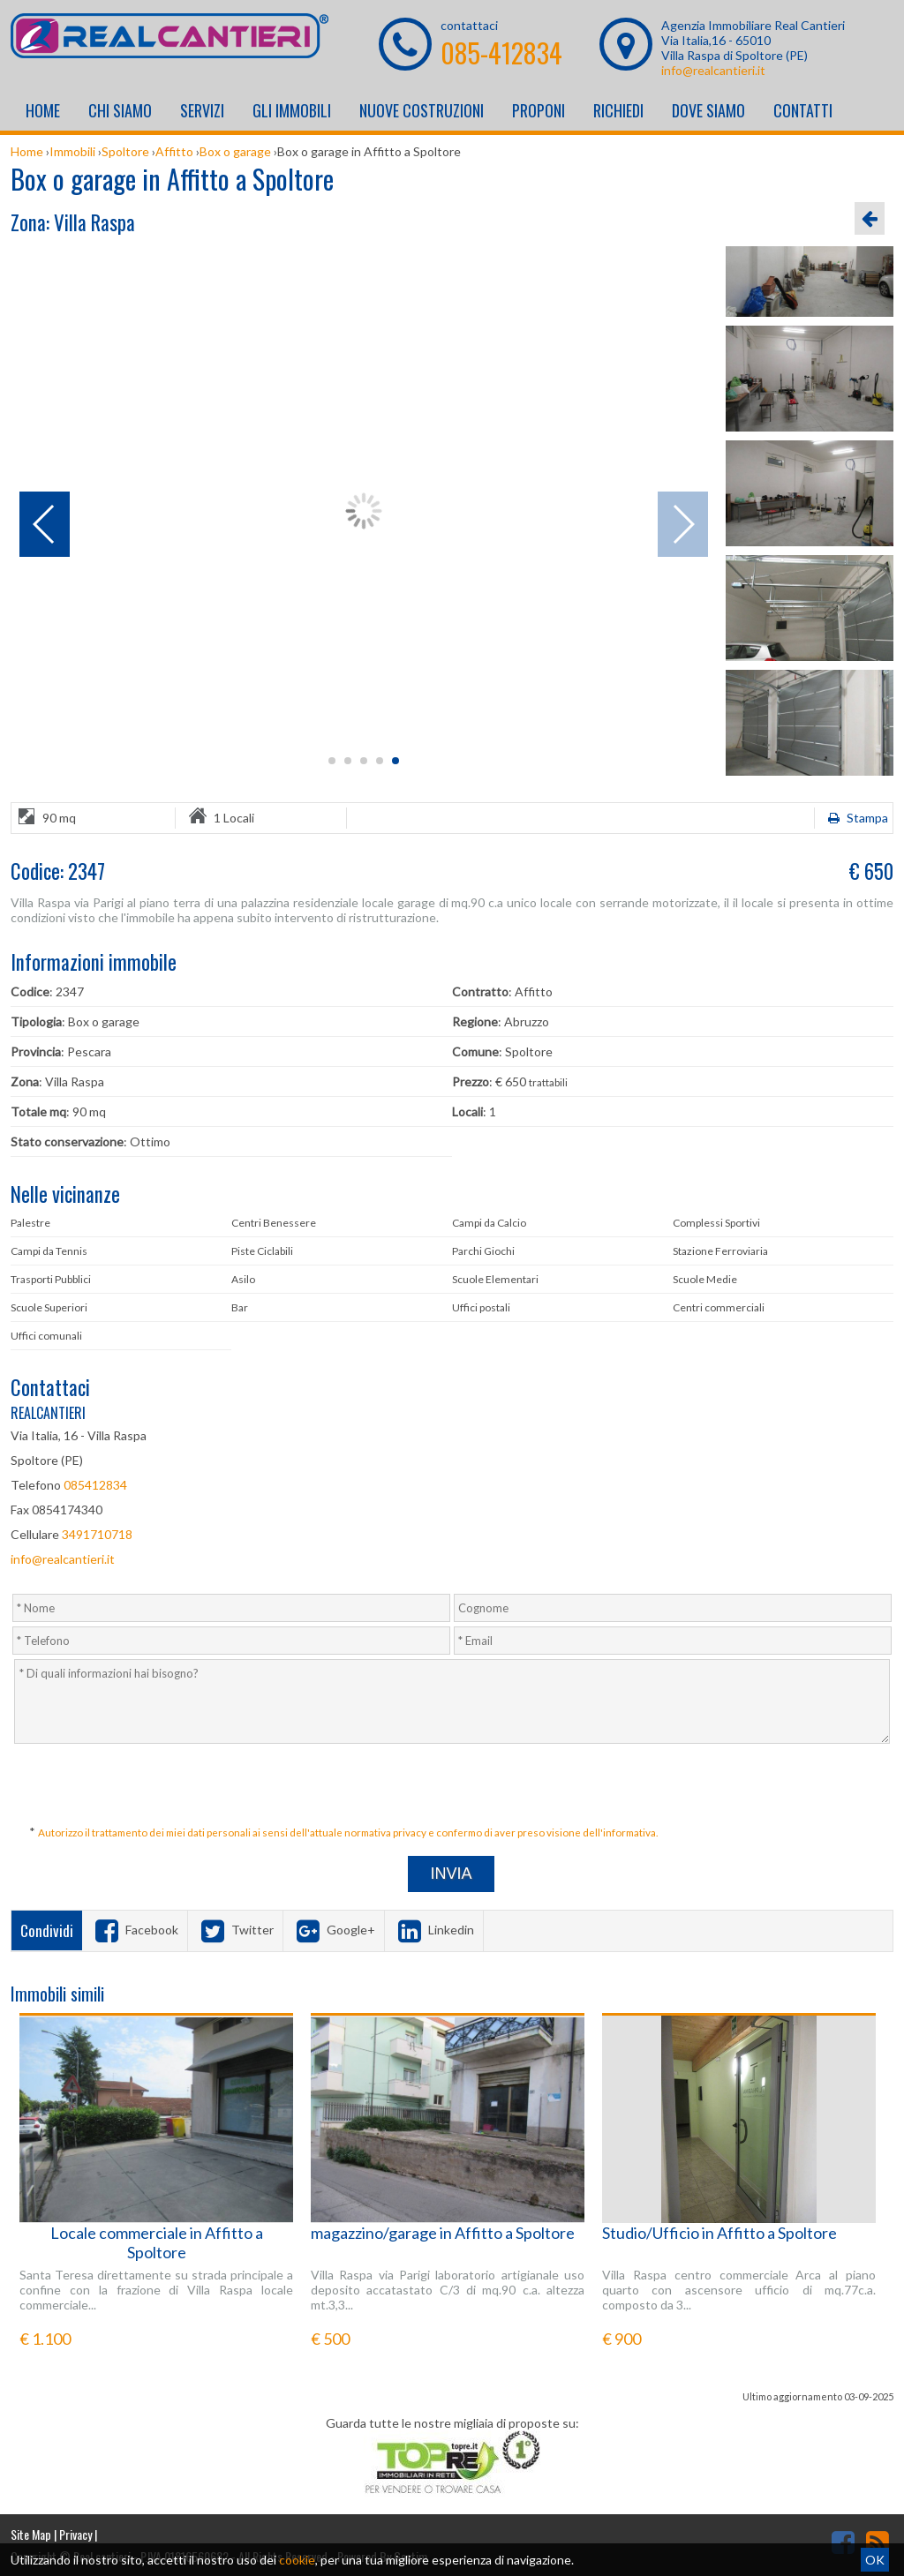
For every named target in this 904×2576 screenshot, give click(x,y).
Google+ (333, 1929)
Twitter (235, 1929)
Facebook (134, 1929)
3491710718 (97, 1534)
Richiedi (618, 110)
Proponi (538, 110)
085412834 (95, 1484)
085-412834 (501, 52)
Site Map (31, 2534)
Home (43, 110)
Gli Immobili (291, 110)
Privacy (75, 2534)
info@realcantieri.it (713, 70)
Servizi (202, 110)
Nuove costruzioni (421, 110)
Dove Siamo (708, 110)
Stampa (856, 817)
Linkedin (434, 1929)
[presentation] (454, 1785)
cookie (297, 2559)
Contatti (802, 110)
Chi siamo (120, 110)
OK (875, 2559)
